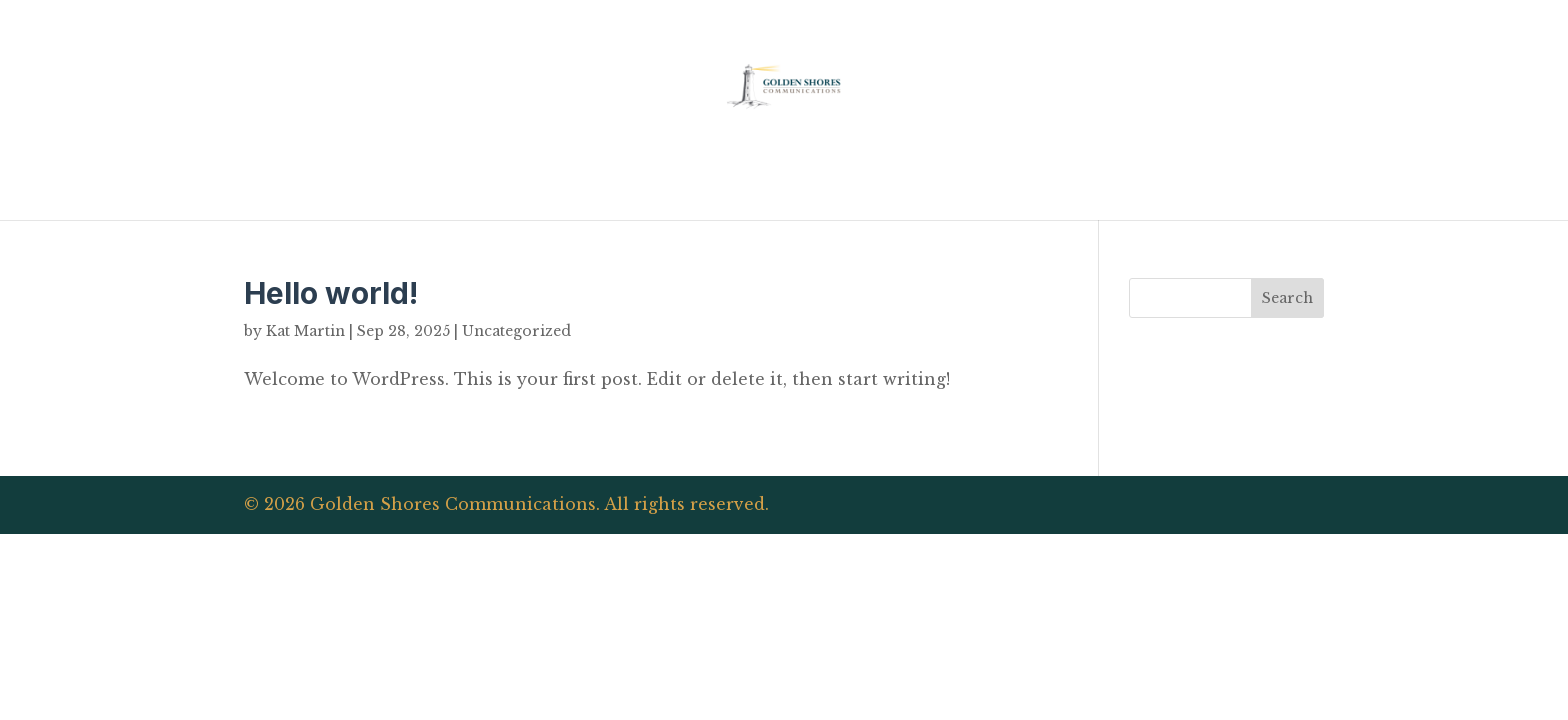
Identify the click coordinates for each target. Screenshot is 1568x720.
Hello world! (331, 293)
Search (1287, 298)
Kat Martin (305, 331)
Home (783, 182)
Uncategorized (516, 331)
